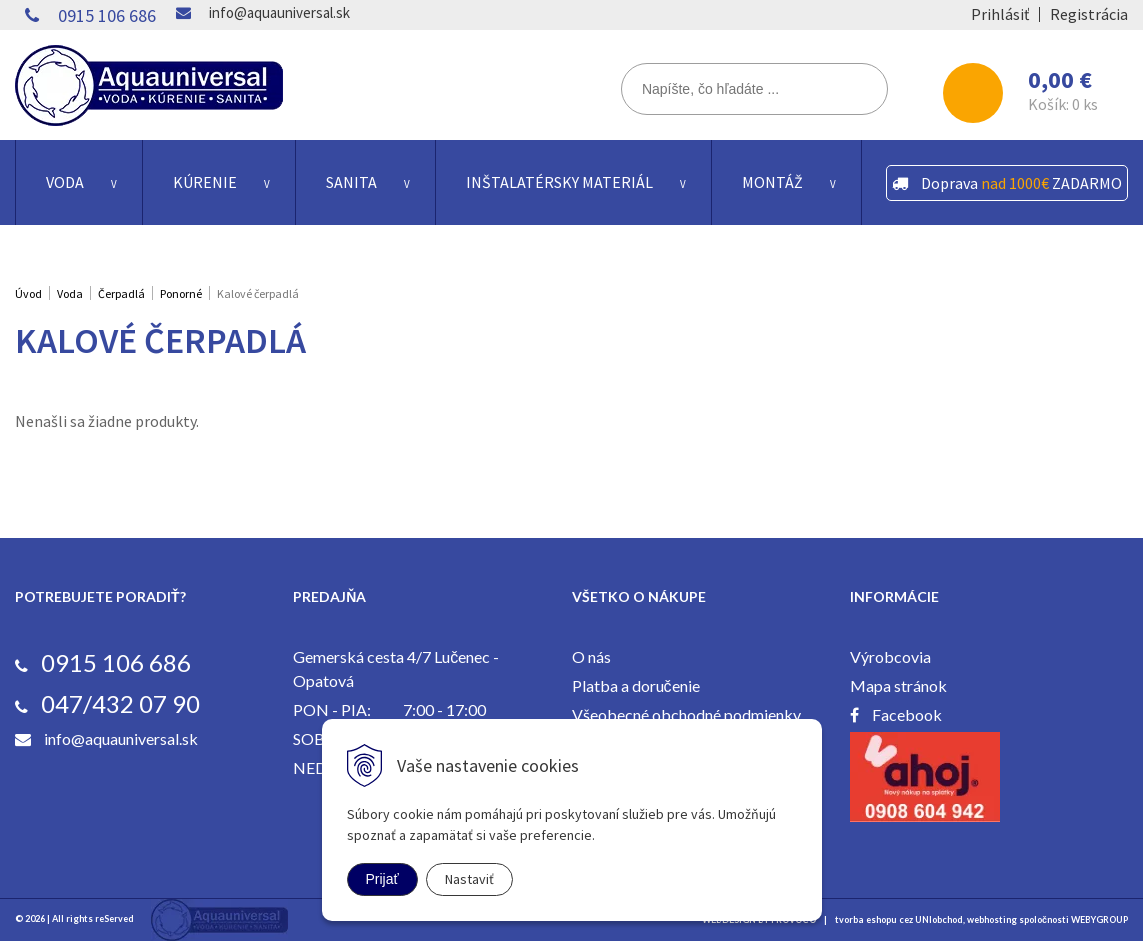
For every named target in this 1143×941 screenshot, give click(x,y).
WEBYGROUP (1099, 919)
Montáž (772, 182)
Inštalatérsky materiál (559, 182)
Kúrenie (205, 182)
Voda (65, 182)
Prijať (382, 879)
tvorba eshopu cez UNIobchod (899, 919)
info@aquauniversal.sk (279, 12)
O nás (591, 656)
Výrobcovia (890, 656)
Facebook (907, 714)
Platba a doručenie (636, 685)
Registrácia (1089, 14)
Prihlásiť (1000, 14)
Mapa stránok (898, 685)
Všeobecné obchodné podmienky (686, 714)
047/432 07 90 (120, 703)
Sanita (351, 182)
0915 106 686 (107, 15)
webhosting (992, 919)
